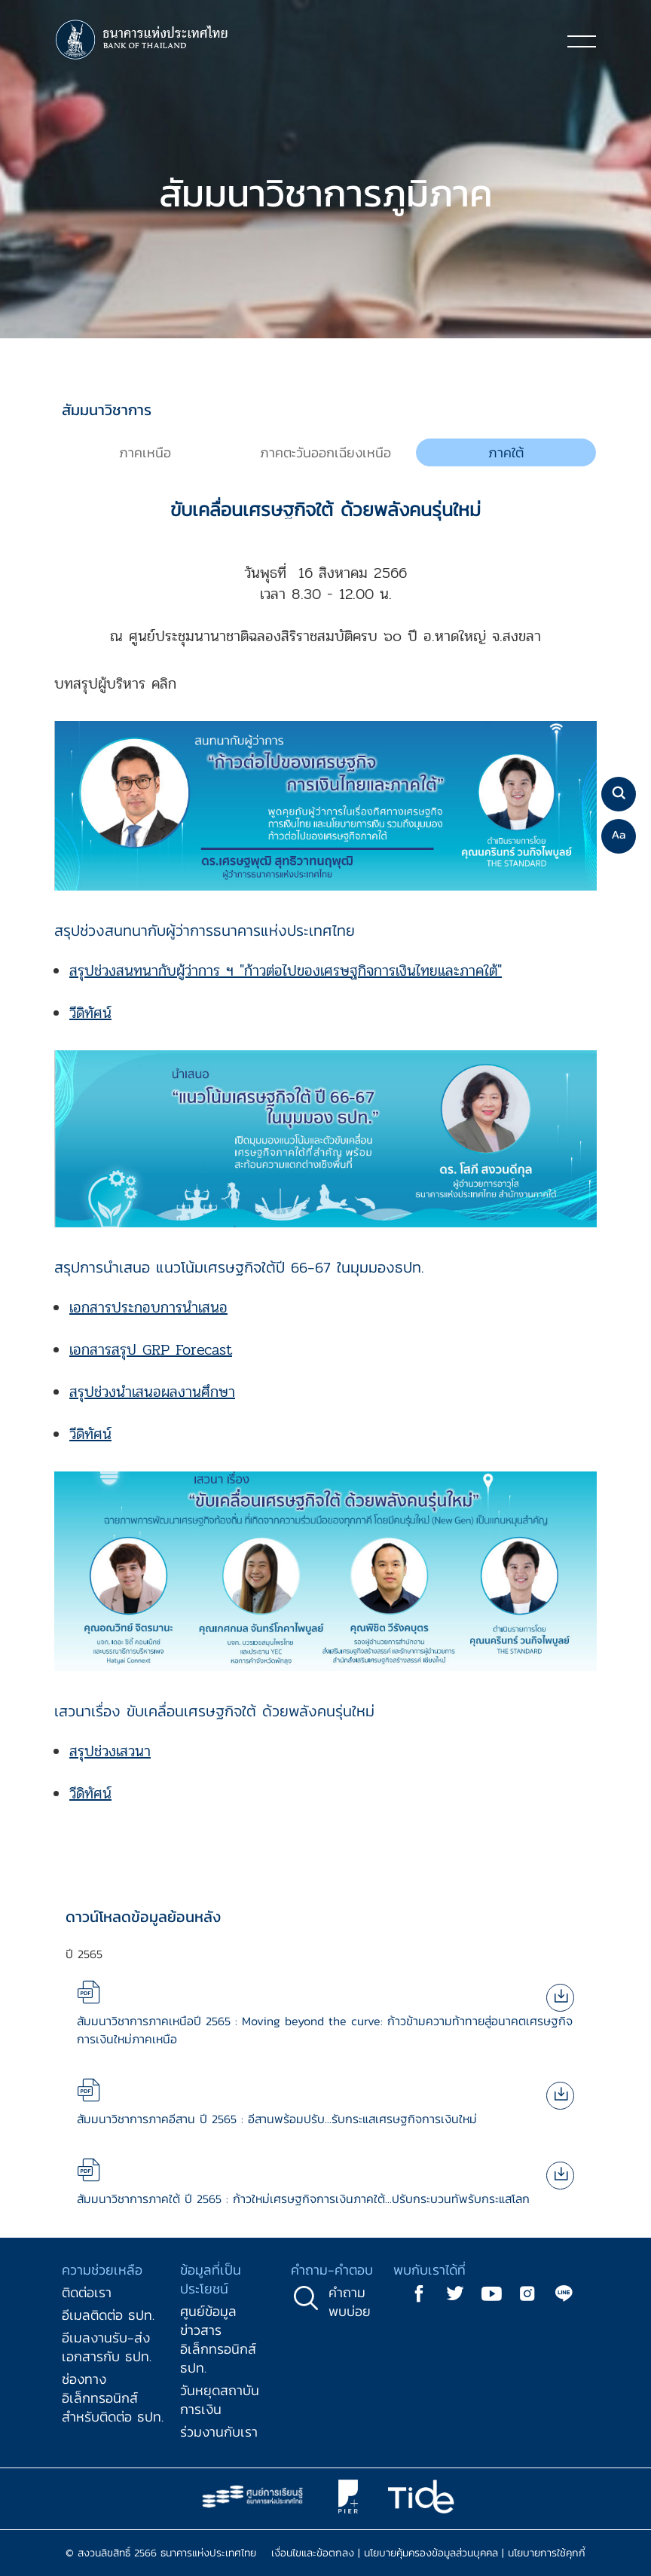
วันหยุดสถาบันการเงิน (219, 2399)
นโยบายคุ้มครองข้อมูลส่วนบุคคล (431, 2553)
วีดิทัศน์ (90, 1013)
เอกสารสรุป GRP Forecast (150, 1349)
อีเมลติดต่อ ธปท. (108, 2315)
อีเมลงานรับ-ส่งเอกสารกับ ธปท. (106, 2347)
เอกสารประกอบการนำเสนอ (148, 1307)
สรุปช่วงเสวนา (110, 1751)
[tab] (145, 453)
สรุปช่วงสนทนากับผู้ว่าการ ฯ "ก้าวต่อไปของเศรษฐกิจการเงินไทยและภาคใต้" (285, 970)
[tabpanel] (325, 1155)
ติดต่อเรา (87, 2292)
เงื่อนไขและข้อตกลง (312, 2553)
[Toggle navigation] (582, 41)
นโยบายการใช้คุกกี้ (546, 2553)
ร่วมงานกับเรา (219, 2432)
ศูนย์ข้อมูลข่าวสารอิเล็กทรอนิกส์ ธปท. (218, 2339)
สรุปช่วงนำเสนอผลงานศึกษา (152, 1392)
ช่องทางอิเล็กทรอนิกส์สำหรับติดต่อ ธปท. (113, 2398)
